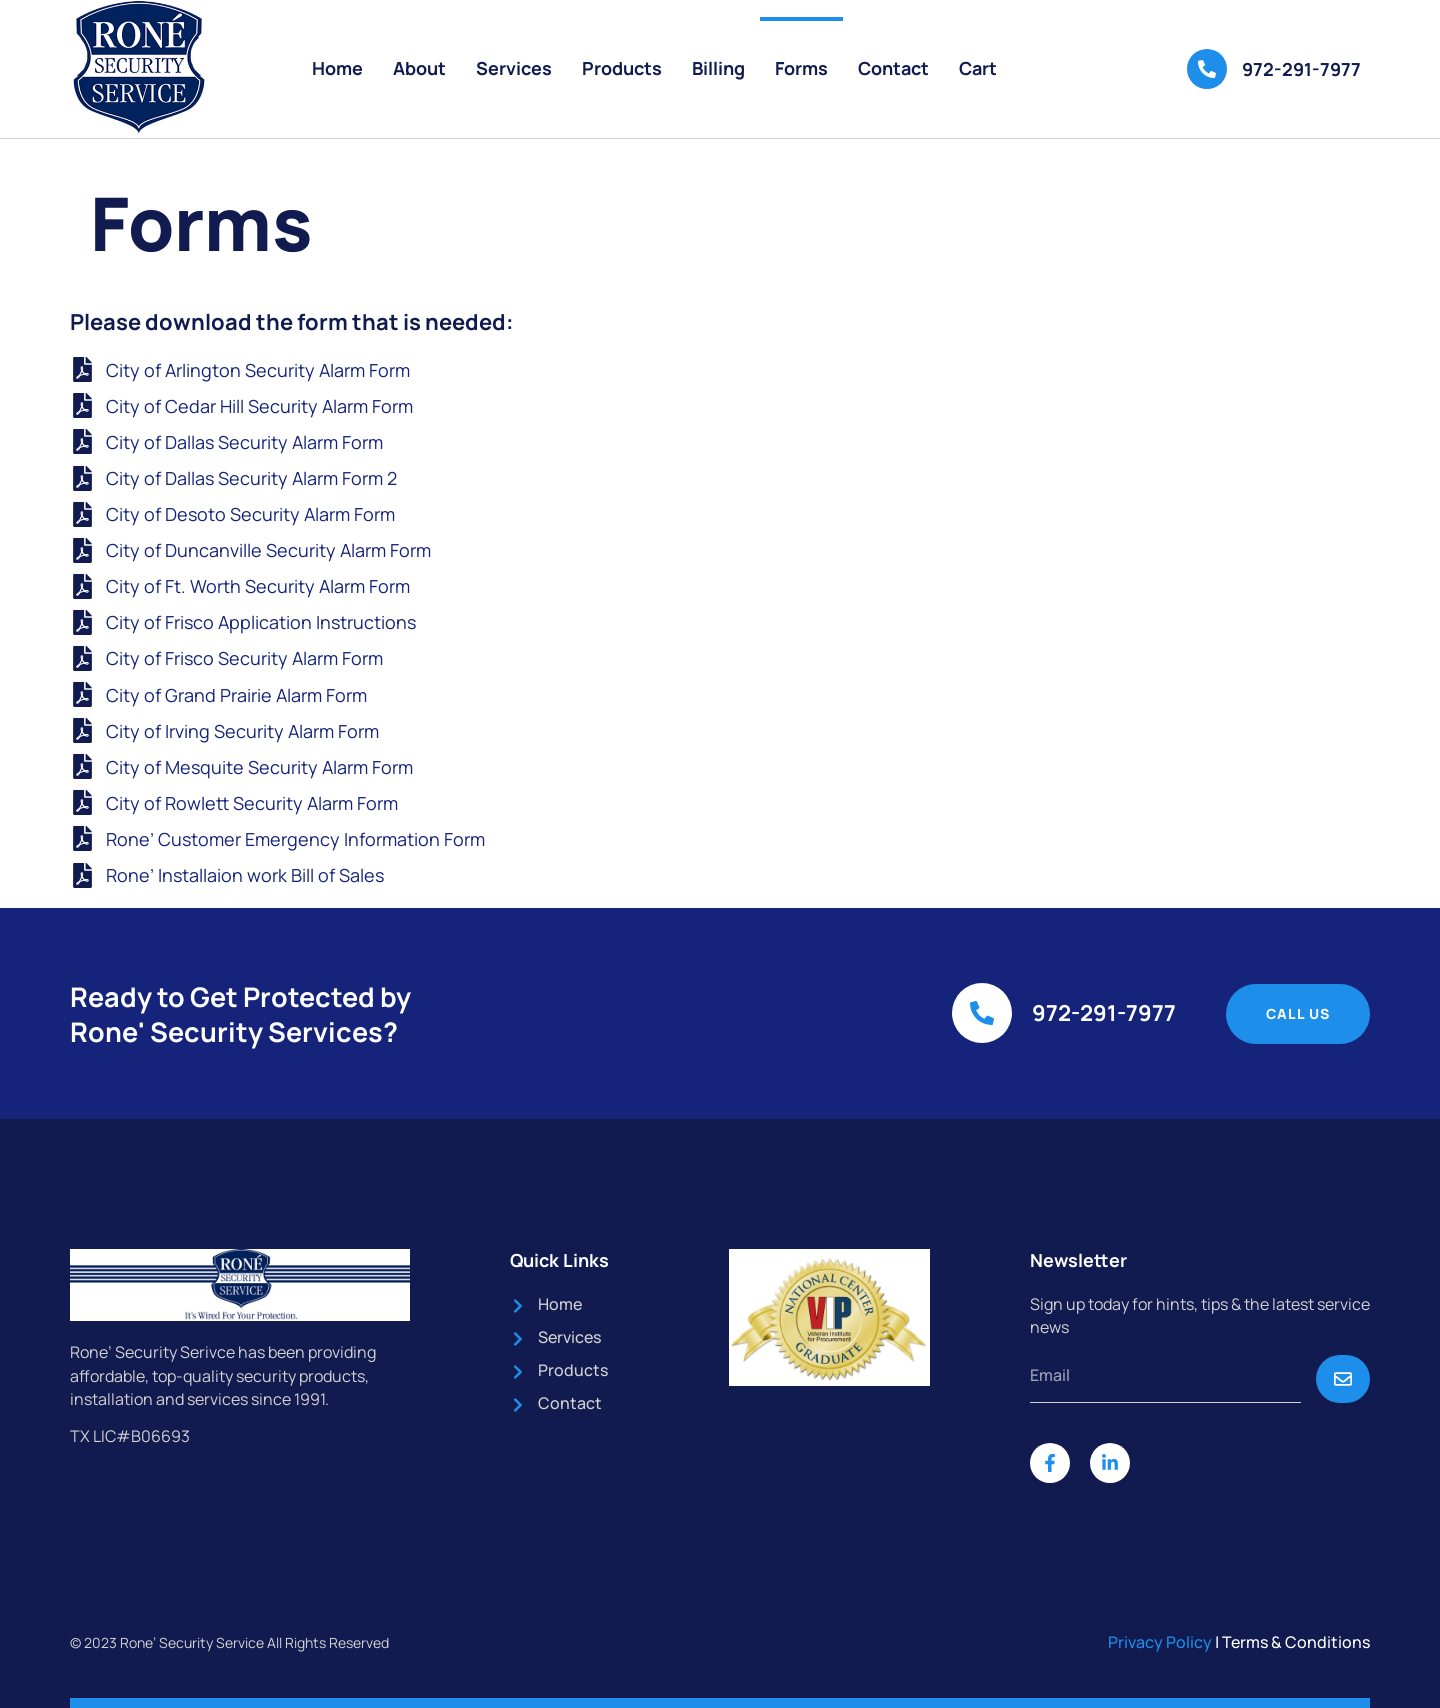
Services (514, 68)
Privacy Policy (1160, 1642)
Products (622, 68)
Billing (718, 68)
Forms (801, 68)
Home (337, 68)
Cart (978, 68)
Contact (893, 68)
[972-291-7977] (1207, 69)
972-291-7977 (1301, 69)
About (419, 68)
